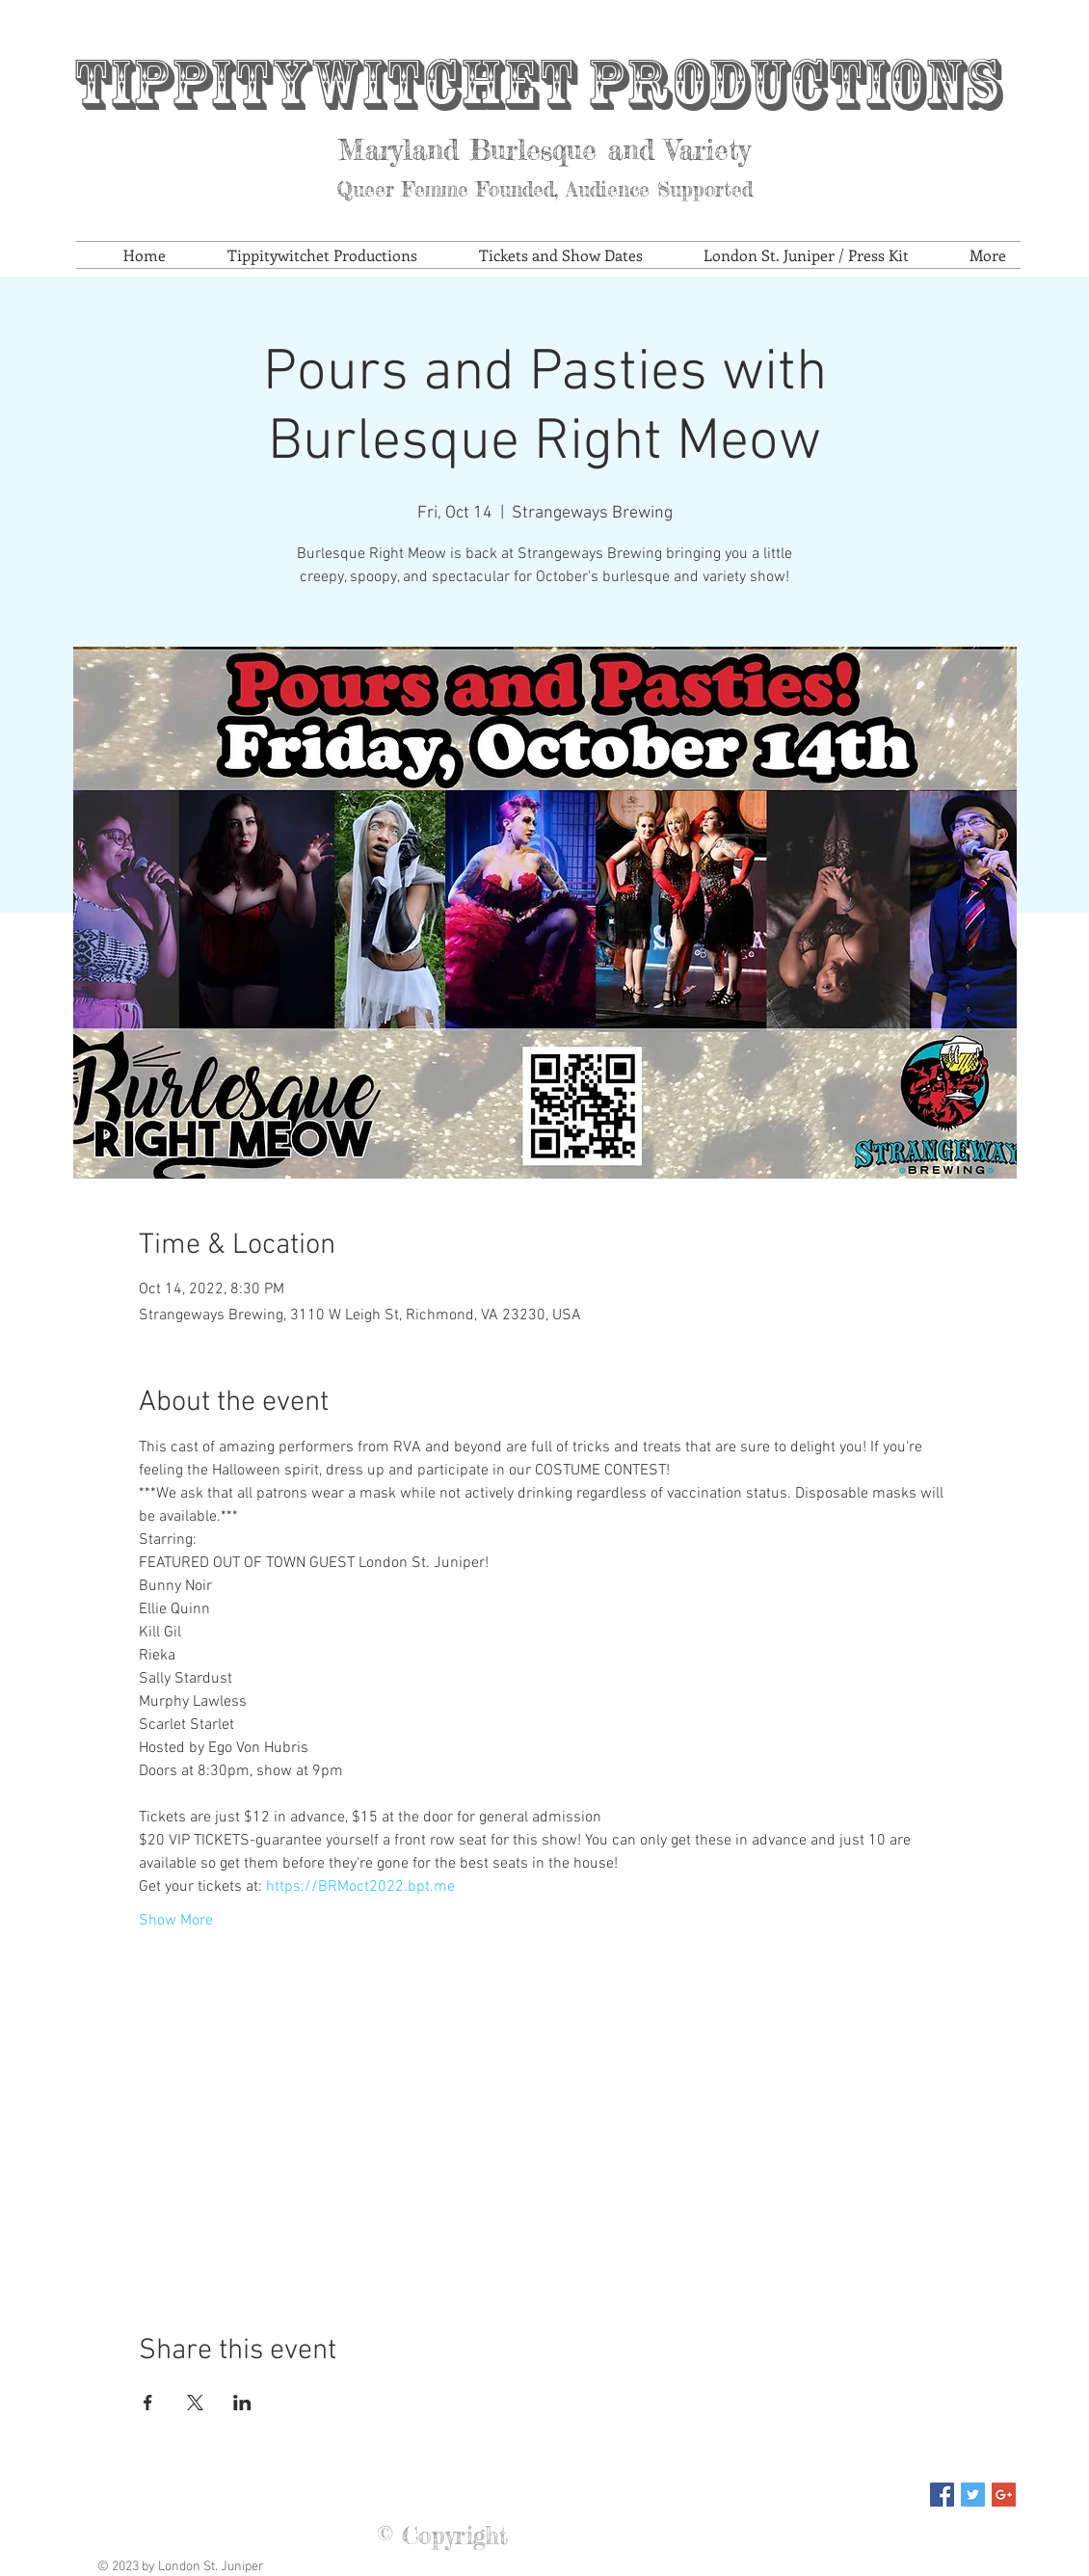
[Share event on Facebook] (148, 2402)
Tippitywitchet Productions (536, 84)
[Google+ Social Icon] (1004, 2495)
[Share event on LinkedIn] (242, 2402)
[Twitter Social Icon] (973, 2495)
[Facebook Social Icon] (942, 2495)
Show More (176, 1920)
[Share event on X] (195, 2402)
